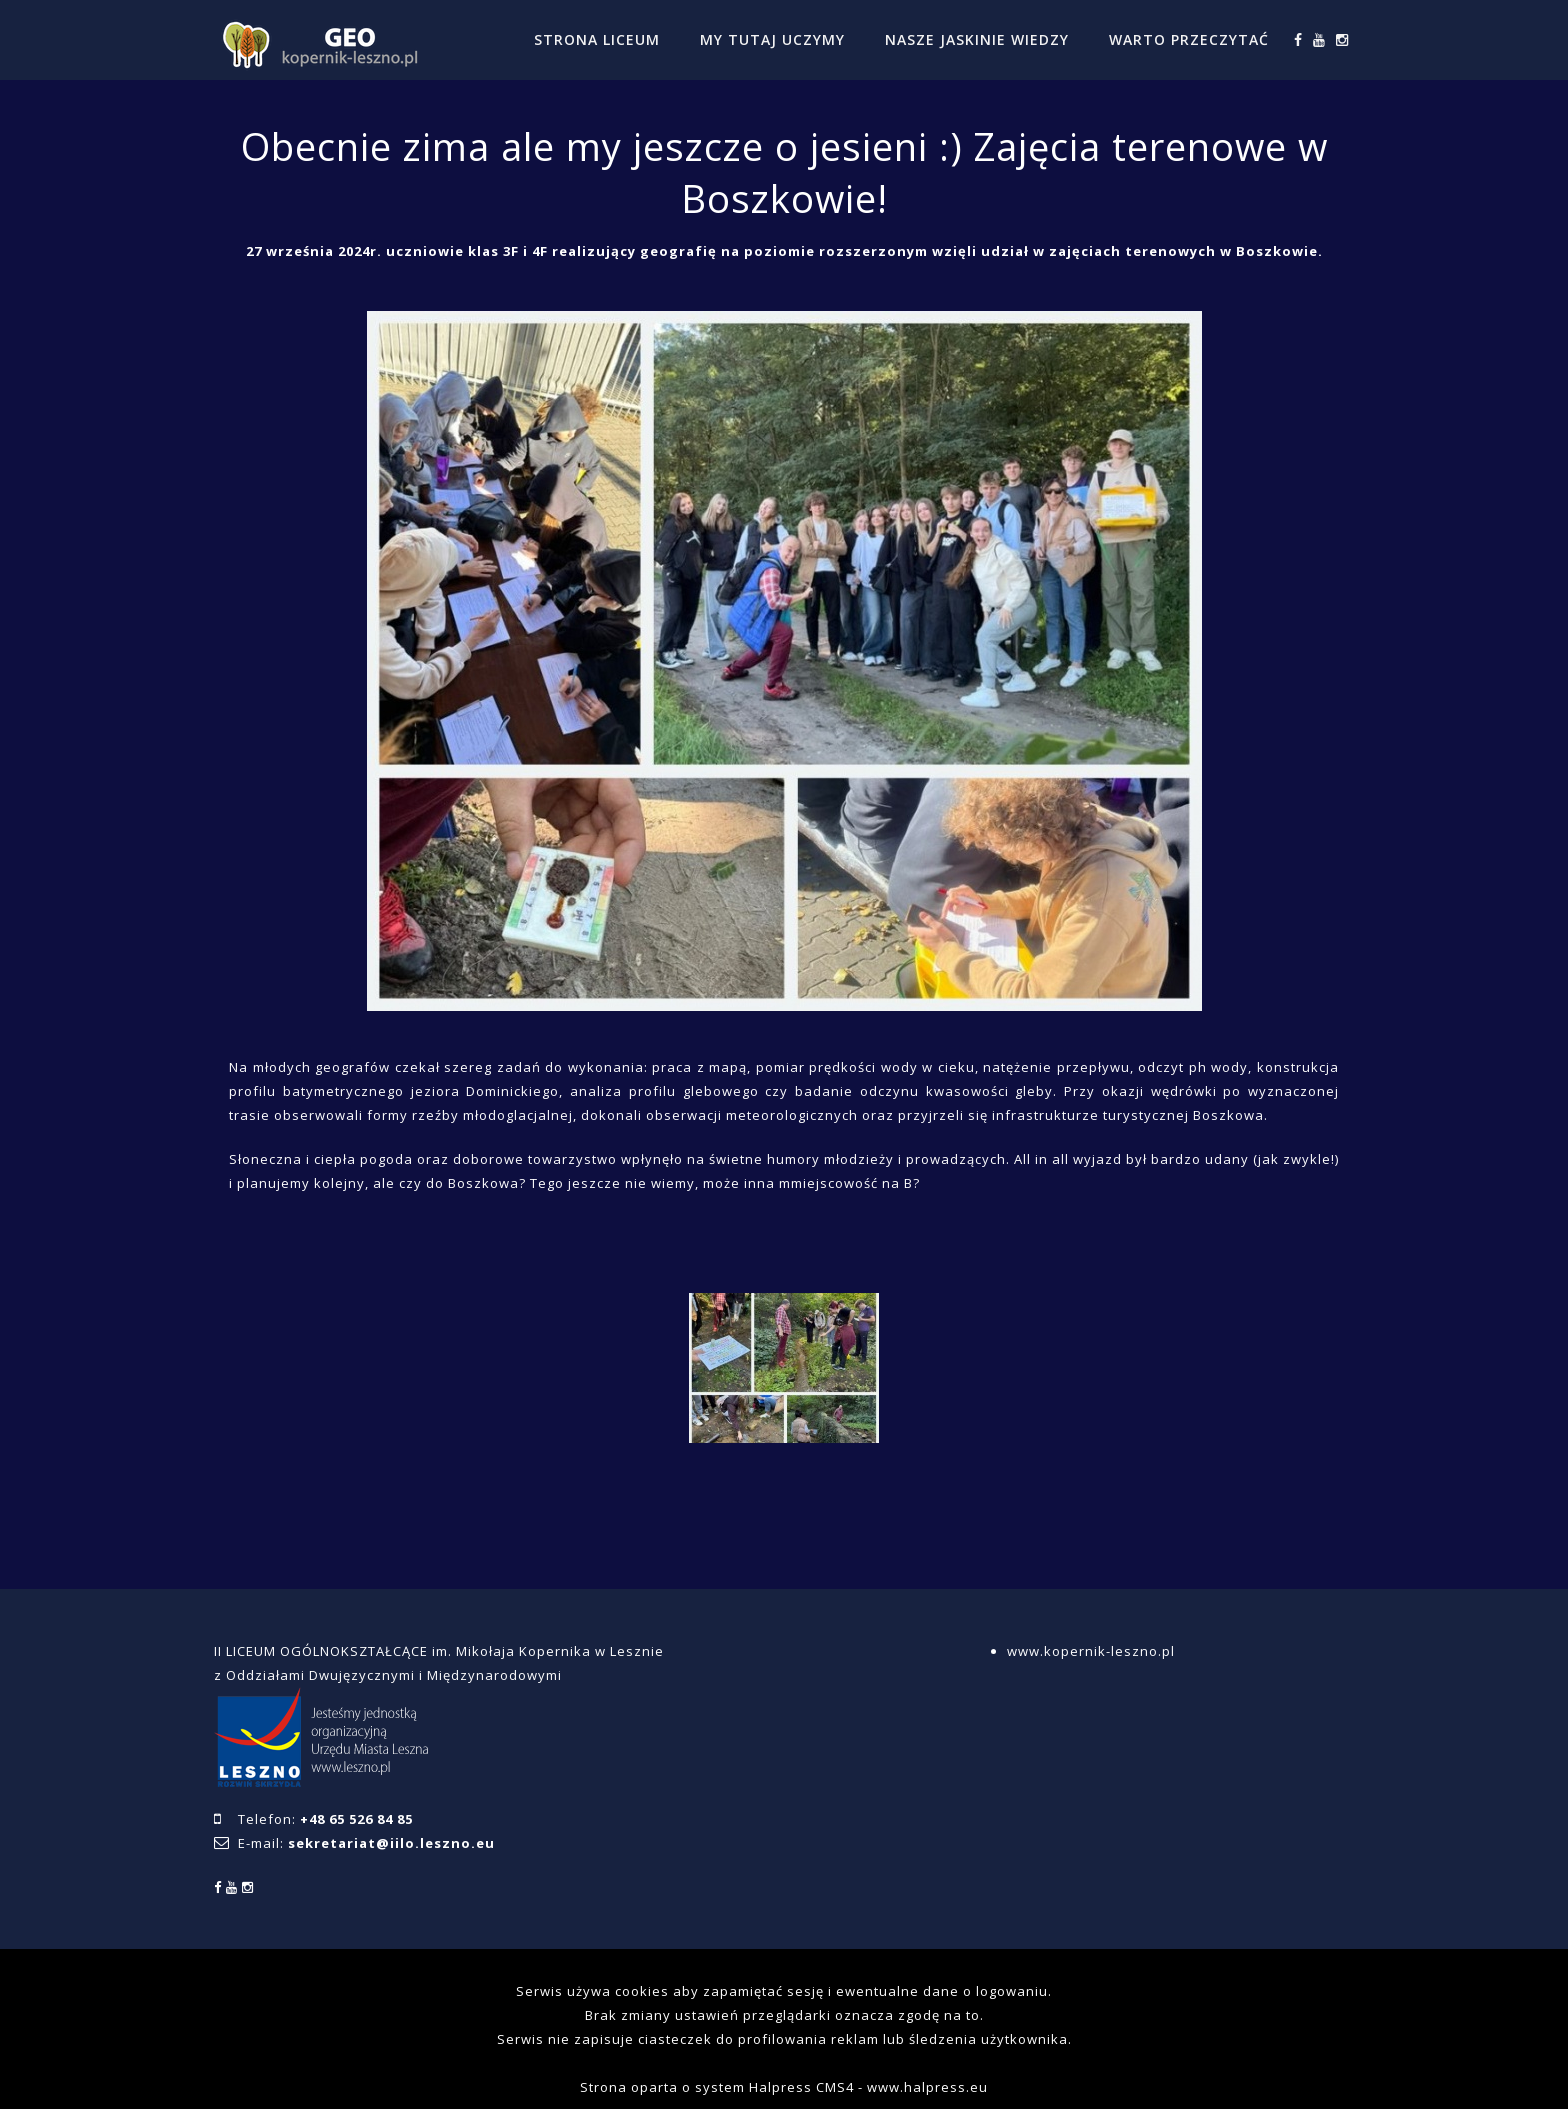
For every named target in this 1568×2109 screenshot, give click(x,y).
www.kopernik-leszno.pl (1091, 1651)
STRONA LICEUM (597, 39)
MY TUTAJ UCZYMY (772, 39)
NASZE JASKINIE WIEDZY (977, 39)
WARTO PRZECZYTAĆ (1189, 39)
